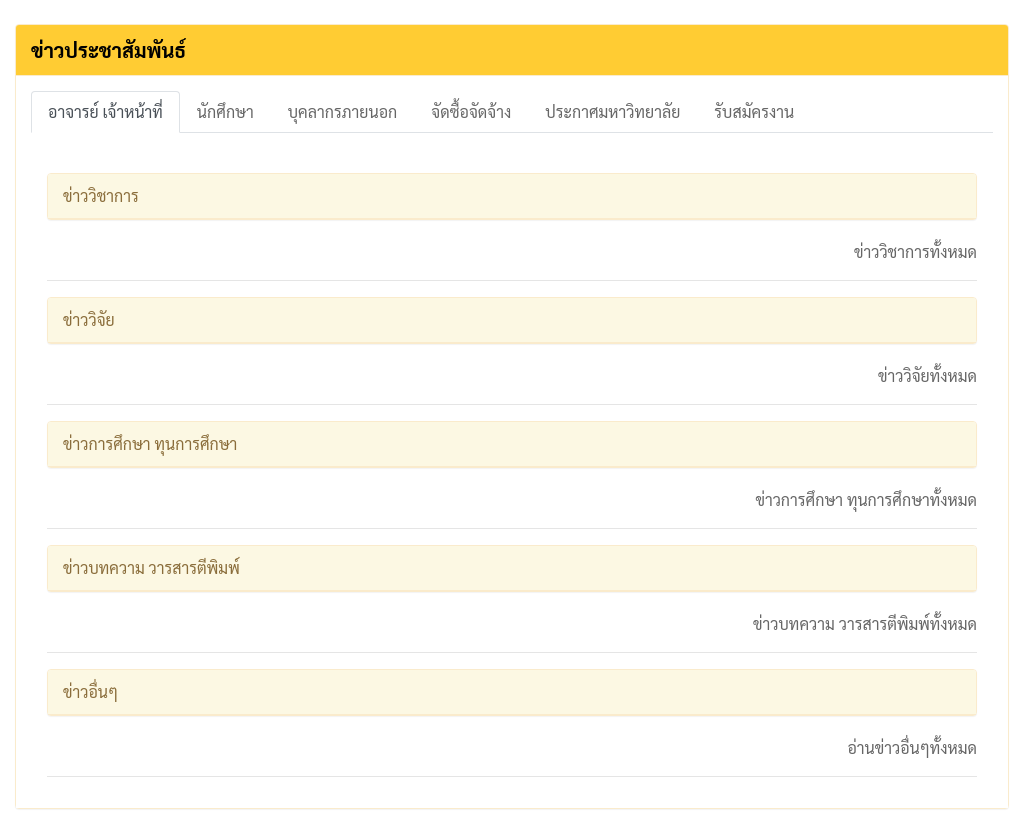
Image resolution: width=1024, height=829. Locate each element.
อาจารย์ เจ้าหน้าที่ (105, 111)
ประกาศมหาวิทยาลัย (612, 111)
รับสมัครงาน (754, 111)
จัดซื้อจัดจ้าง (471, 111)
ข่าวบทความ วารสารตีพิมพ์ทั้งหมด (865, 623)
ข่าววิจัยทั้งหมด (927, 375)
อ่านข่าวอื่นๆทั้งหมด (912, 747)
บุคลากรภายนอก (343, 111)
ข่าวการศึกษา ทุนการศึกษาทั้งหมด (866, 499)
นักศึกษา (225, 111)
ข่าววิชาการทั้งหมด (915, 251)
